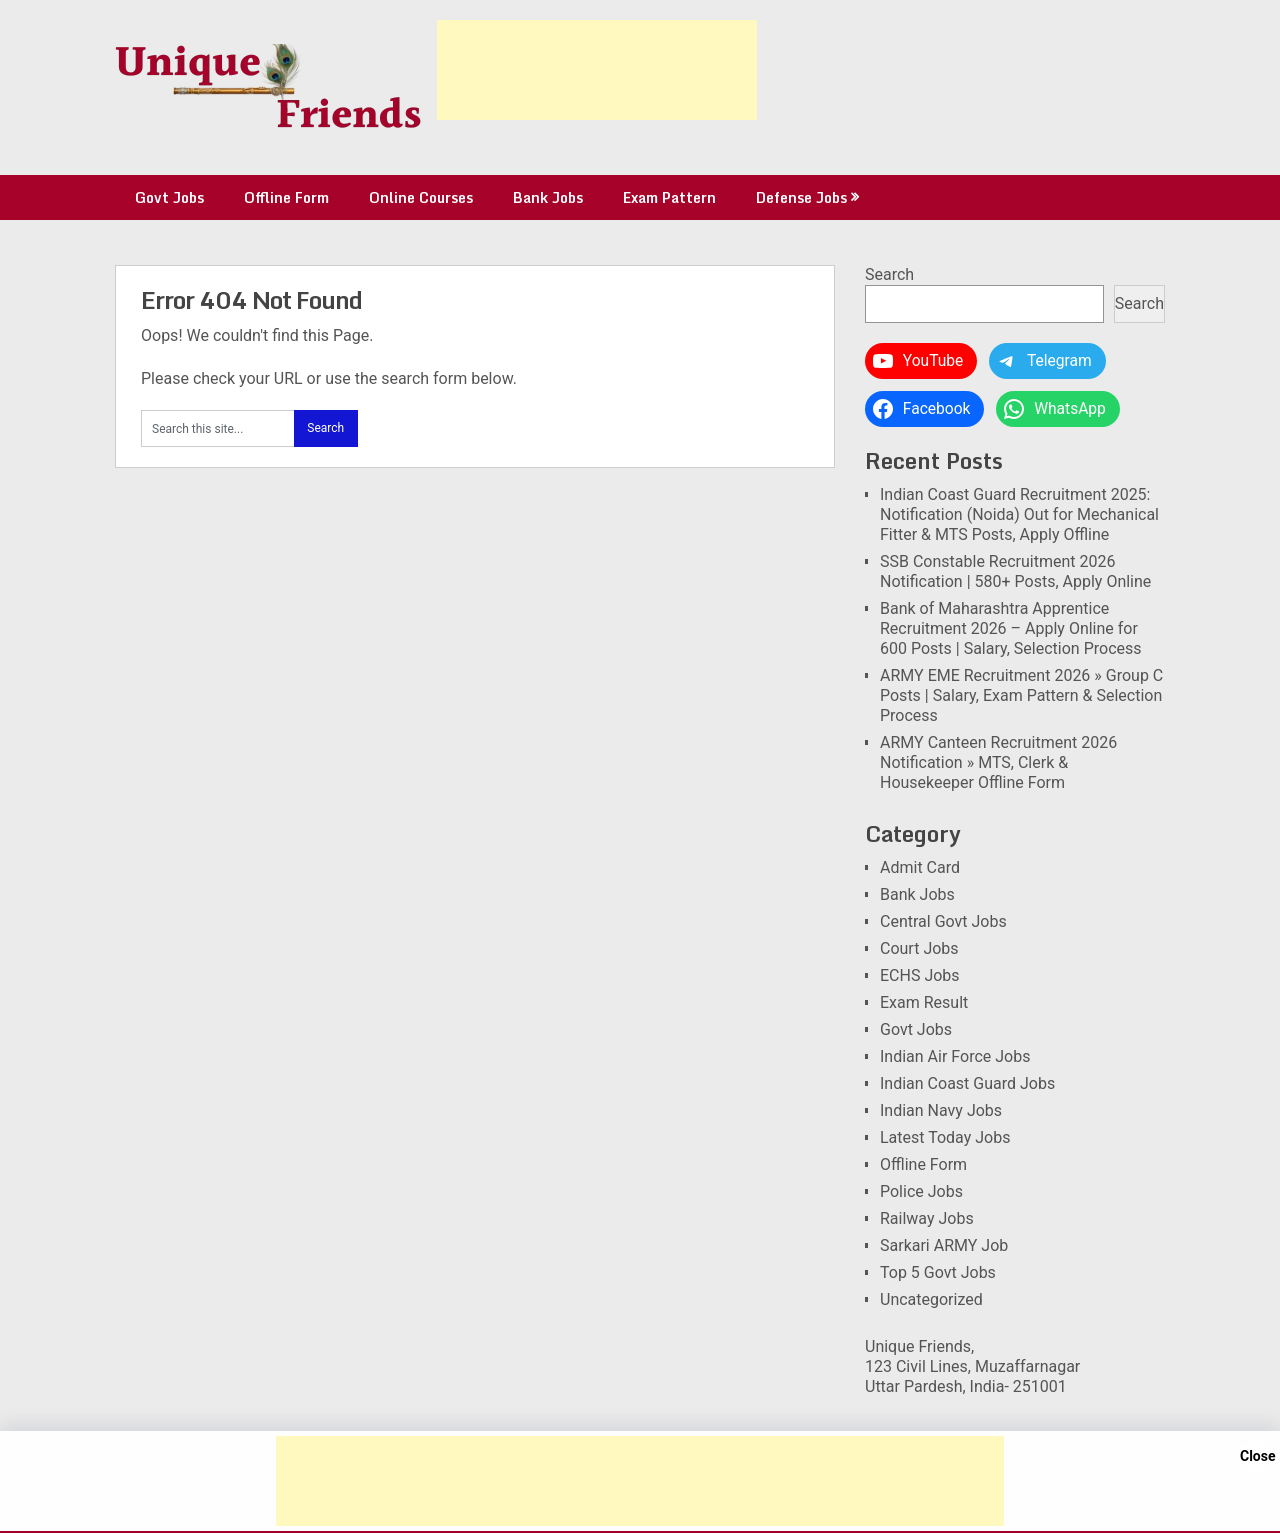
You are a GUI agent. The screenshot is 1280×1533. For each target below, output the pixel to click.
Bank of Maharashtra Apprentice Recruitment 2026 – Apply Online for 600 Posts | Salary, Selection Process (1011, 628)
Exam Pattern (669, 197)
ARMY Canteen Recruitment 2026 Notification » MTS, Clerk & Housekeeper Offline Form (998, 762)
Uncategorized (931, 1299)
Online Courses (421, 197)
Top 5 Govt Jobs (938, 1272)
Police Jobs (921, 1191)
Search (889, 274)
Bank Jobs (548, 197)
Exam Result (924, 1002)
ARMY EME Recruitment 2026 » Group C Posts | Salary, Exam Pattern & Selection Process (1021, 695)
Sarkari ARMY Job (944, 1245)
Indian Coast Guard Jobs (967, 1083)
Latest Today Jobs (945, 1137)
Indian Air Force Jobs (955, 1056)
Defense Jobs (801, 197)
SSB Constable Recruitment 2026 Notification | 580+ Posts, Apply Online (1015, 571)
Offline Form (286, 197)
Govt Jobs (169, 197)
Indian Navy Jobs (941, 1110)
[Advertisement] (597, 70)
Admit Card (920, 867)
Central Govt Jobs (943, 921)
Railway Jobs (927, 1218)
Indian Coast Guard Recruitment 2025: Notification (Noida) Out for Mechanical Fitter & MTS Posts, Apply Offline (1019, 514)
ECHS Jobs (920, 975)
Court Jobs (919, 948)
